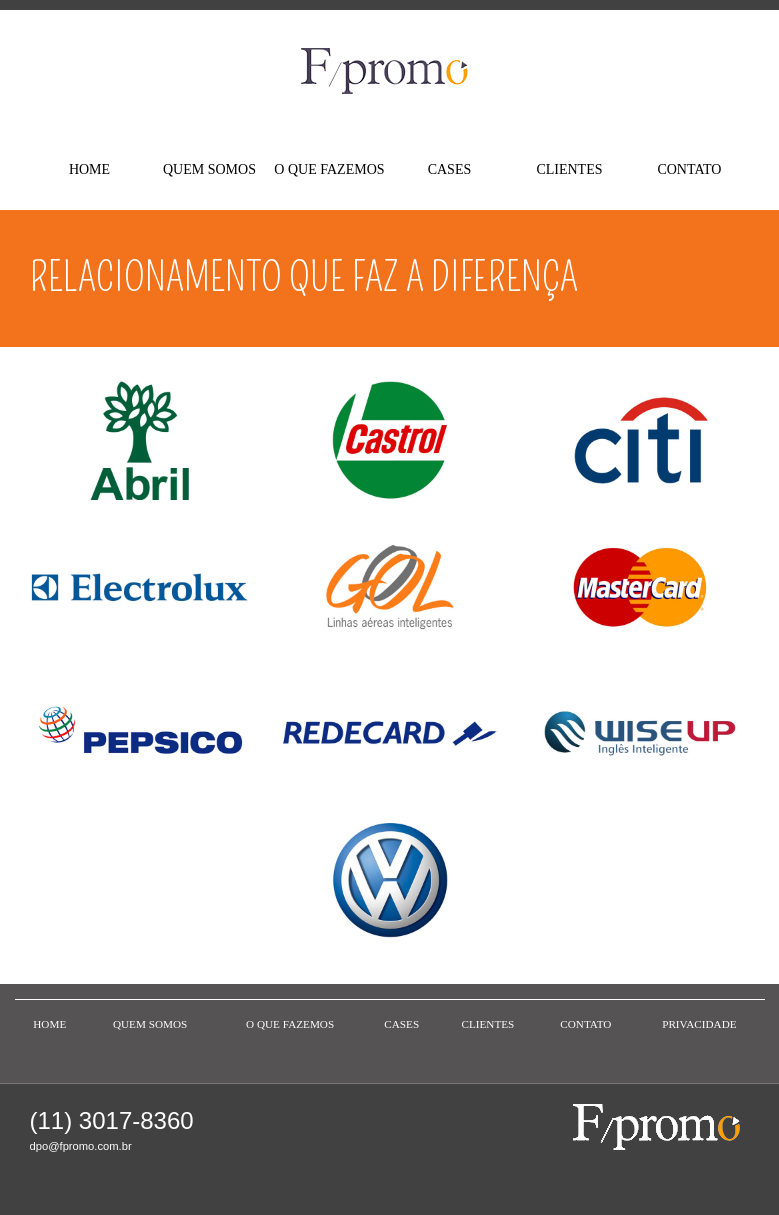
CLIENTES (569, 169)
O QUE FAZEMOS (329, 169)
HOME (89, 169)
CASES (450, 169)
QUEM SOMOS (209, 169)
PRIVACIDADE (699, 1024)
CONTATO (689, 169)
